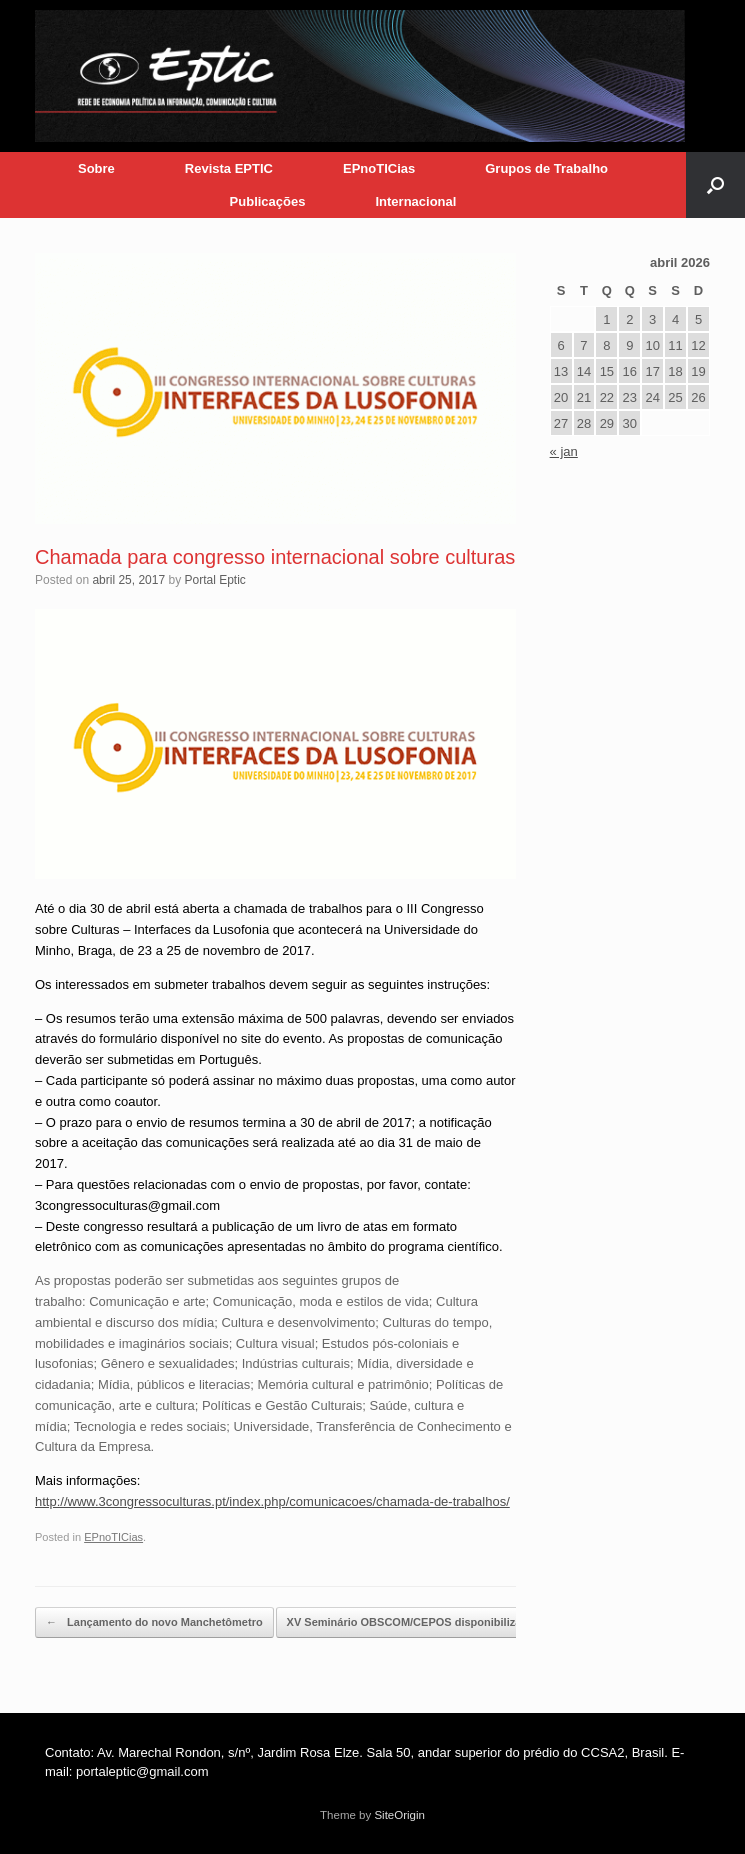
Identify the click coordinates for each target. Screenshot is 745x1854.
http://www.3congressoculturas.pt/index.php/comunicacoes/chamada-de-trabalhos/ (272, 1501)
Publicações (268, 201)
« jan (564, 451)
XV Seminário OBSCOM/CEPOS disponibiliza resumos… (445, 1622)
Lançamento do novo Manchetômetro (154, 1622)
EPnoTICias (379, 168)
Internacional (415, 201)
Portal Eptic (214, 580)
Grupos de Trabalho (546, 168)
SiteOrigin (399, 1815)
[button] (715, 185)
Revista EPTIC (229, 168)
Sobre (96, 168)
